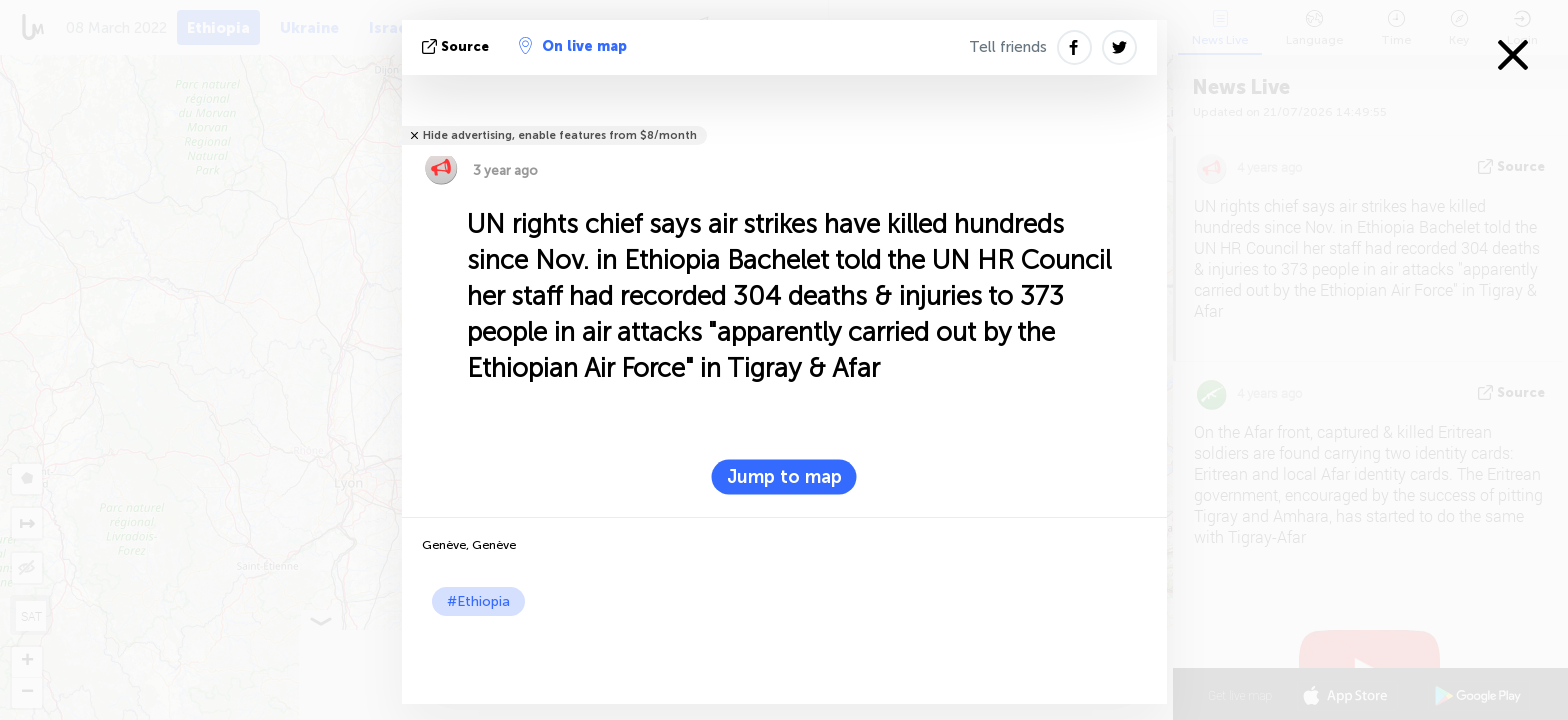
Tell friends (1008, 47)
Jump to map (784, 477)
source (457, 46)
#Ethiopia (478, 601)
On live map (573, 46)
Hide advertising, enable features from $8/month (560, 135)
